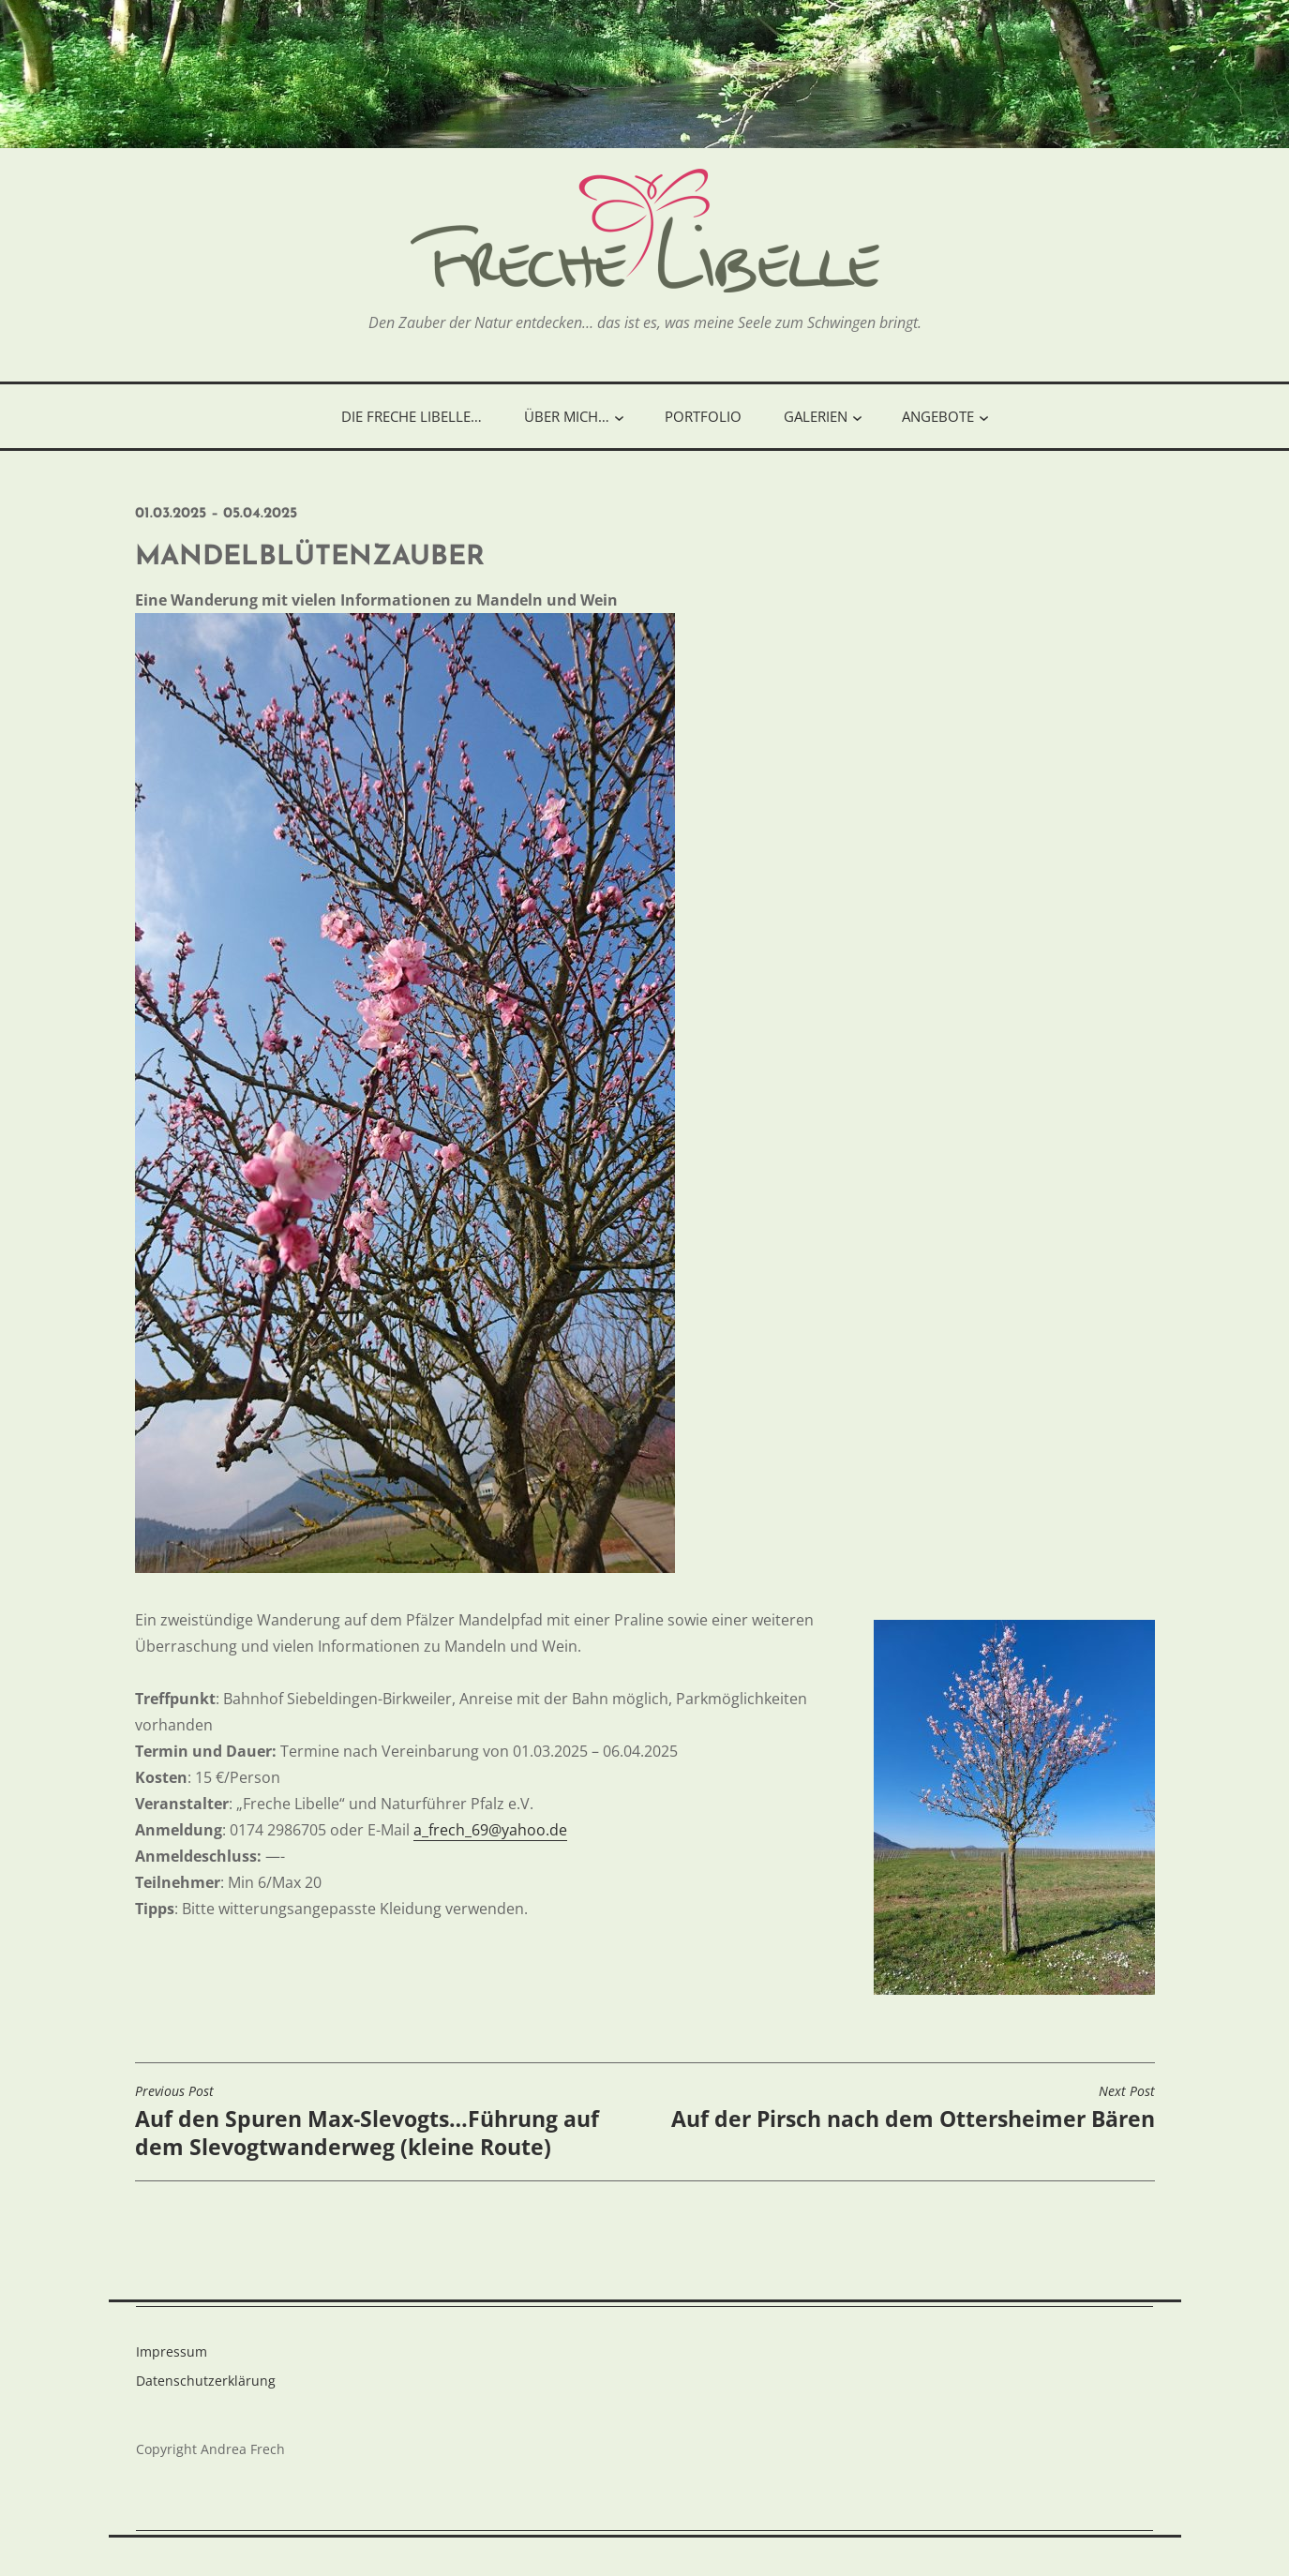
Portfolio (703, 416)
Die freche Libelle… (411, 416)
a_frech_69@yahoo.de (490, 1830)
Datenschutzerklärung (206, 2380)
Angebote (938, 416)
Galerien (815, 416)
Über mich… (566, 416)
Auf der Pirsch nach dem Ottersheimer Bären (913, 2108)
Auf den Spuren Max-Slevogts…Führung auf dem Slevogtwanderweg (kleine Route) (385, 2122)
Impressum (171, 2351)
